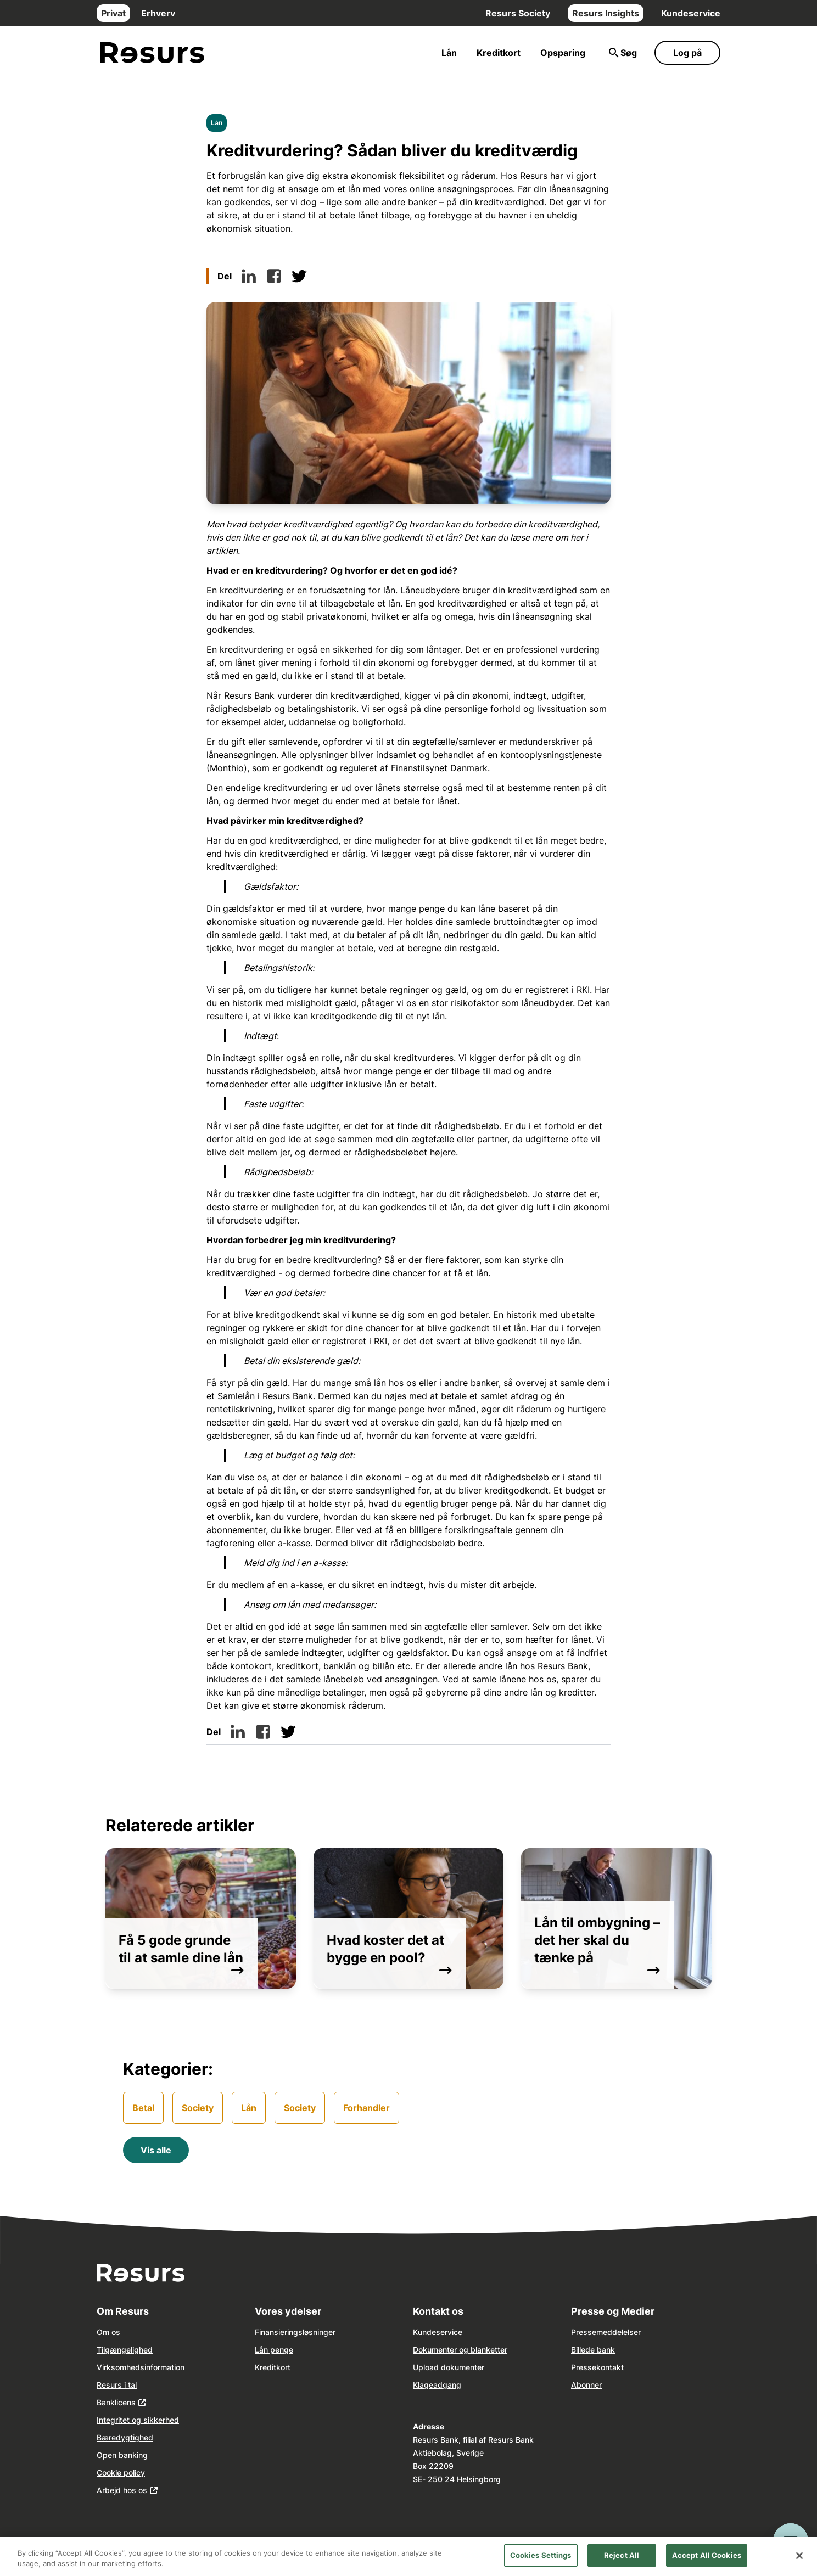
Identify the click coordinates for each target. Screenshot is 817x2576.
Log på (687, 52)
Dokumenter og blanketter (460, 2349)
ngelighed (135, 2349)
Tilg (103, 2349)
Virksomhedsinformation (140, 2367)
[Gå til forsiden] (152, 53)
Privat (113, 13)
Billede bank (593, 2349)
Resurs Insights (605, 13)
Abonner (586, 2384)
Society (198, 2107)
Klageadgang (437, 2384)
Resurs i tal (117, 2384)
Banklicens (116, 2402)
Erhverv (158, 13)
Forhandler (366, 2107)
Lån (449, 52)
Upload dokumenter (448, 2367)
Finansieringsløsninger (295, 2332)
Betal (143, 2107)
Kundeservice (690, 13)
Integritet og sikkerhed (138, 2420)
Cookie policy (121, 2472)
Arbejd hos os (122, 2490)
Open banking (122, 2455)
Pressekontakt (597, 2367)
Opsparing (562, 52)
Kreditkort (499, 52)
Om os (108, 2332)
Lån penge (274, 2349)
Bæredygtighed (125, 2437)
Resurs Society (517, 13)
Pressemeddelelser (606, 2332)
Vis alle (156, 2150)
